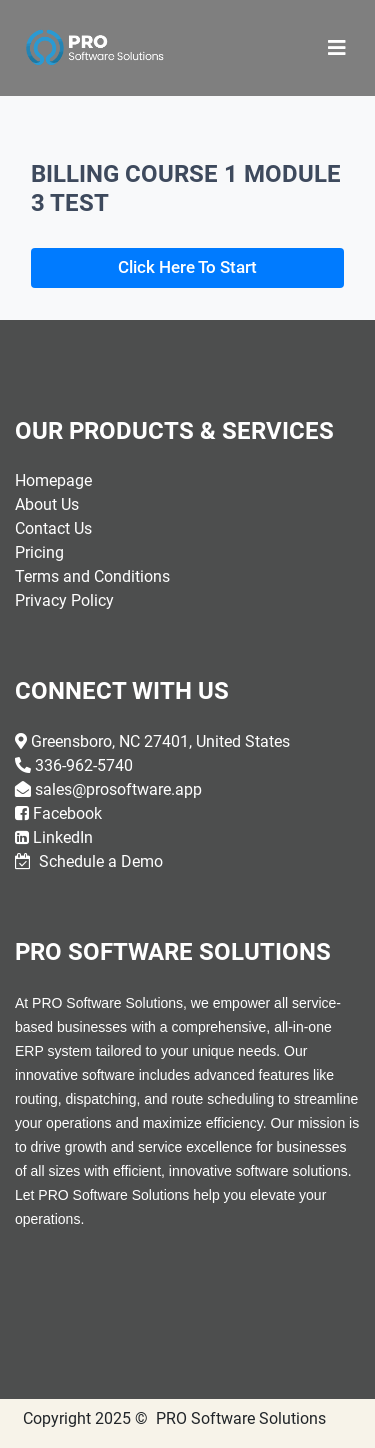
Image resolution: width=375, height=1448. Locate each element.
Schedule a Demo (99, 861)
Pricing (39, 552)
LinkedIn (63, 837)
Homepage (53, 480)
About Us (47, 504)
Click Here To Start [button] (187, 267)
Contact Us (53, 528)
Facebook (67, 813)
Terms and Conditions (92, 576)
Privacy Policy (64, 600)
